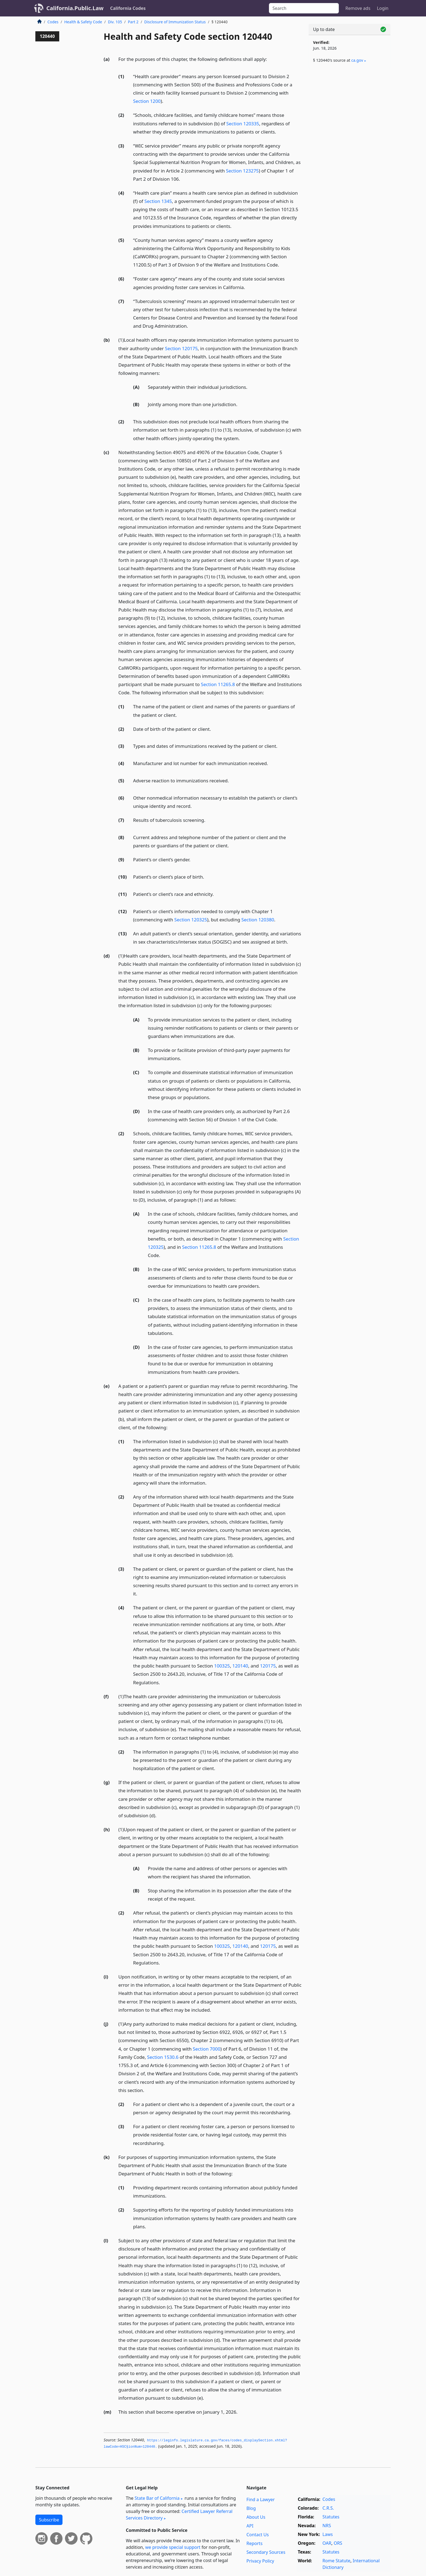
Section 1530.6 (163, 2057)
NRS (326, 2526)
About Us (255, 2517)
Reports (254, 2543)
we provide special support (172, 2547)
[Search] (304, 8)
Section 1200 (147, 101)
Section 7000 (206, 2049)
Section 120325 (190, 919)
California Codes (128, 8)
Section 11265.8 (218, 684)
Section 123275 (242, 171)
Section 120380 (257, 919)
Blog (251, 2508)
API (249, 2526)
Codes (52, 21)
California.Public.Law (75, 8)
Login (382, 8)
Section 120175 (181, 348)
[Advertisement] (349, 158)
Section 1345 (158, 201)
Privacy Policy (260, 2561)
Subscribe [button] (49, 2520)
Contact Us (257, 2535)
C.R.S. (328, 2508)
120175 (268, 1666)
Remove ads (357, 8)
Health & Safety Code (83, 21)
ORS (338, 2543)
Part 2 (133, 21)
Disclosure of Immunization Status (175, 21)
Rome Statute (336, 2561)
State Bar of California (157, 2498)
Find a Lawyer (260, 2499)
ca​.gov (357, 60)
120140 (240, 1666)
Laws (327, 2534)
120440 (47, 36)
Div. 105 (115, 21)
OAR (326, 2543)
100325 (222, 1666)
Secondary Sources (265, 2552)
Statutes (330, 2517)
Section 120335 (242, 123)
